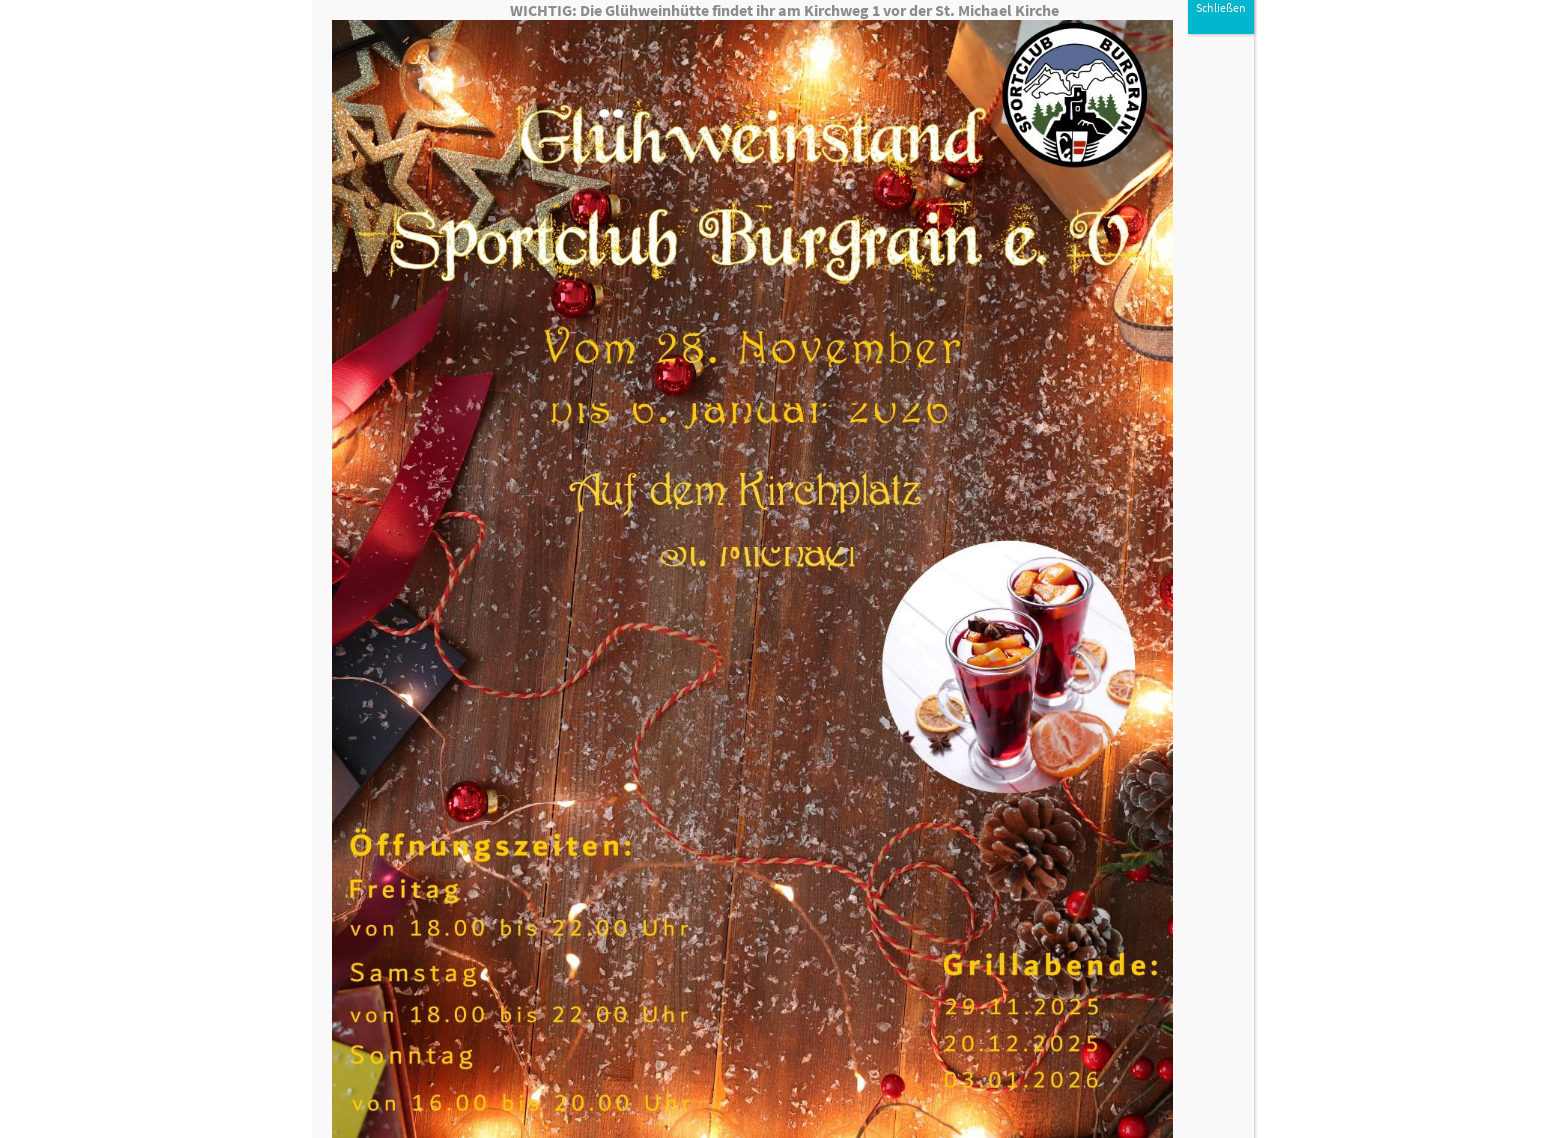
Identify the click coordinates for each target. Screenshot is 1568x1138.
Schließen (1221, 35)
